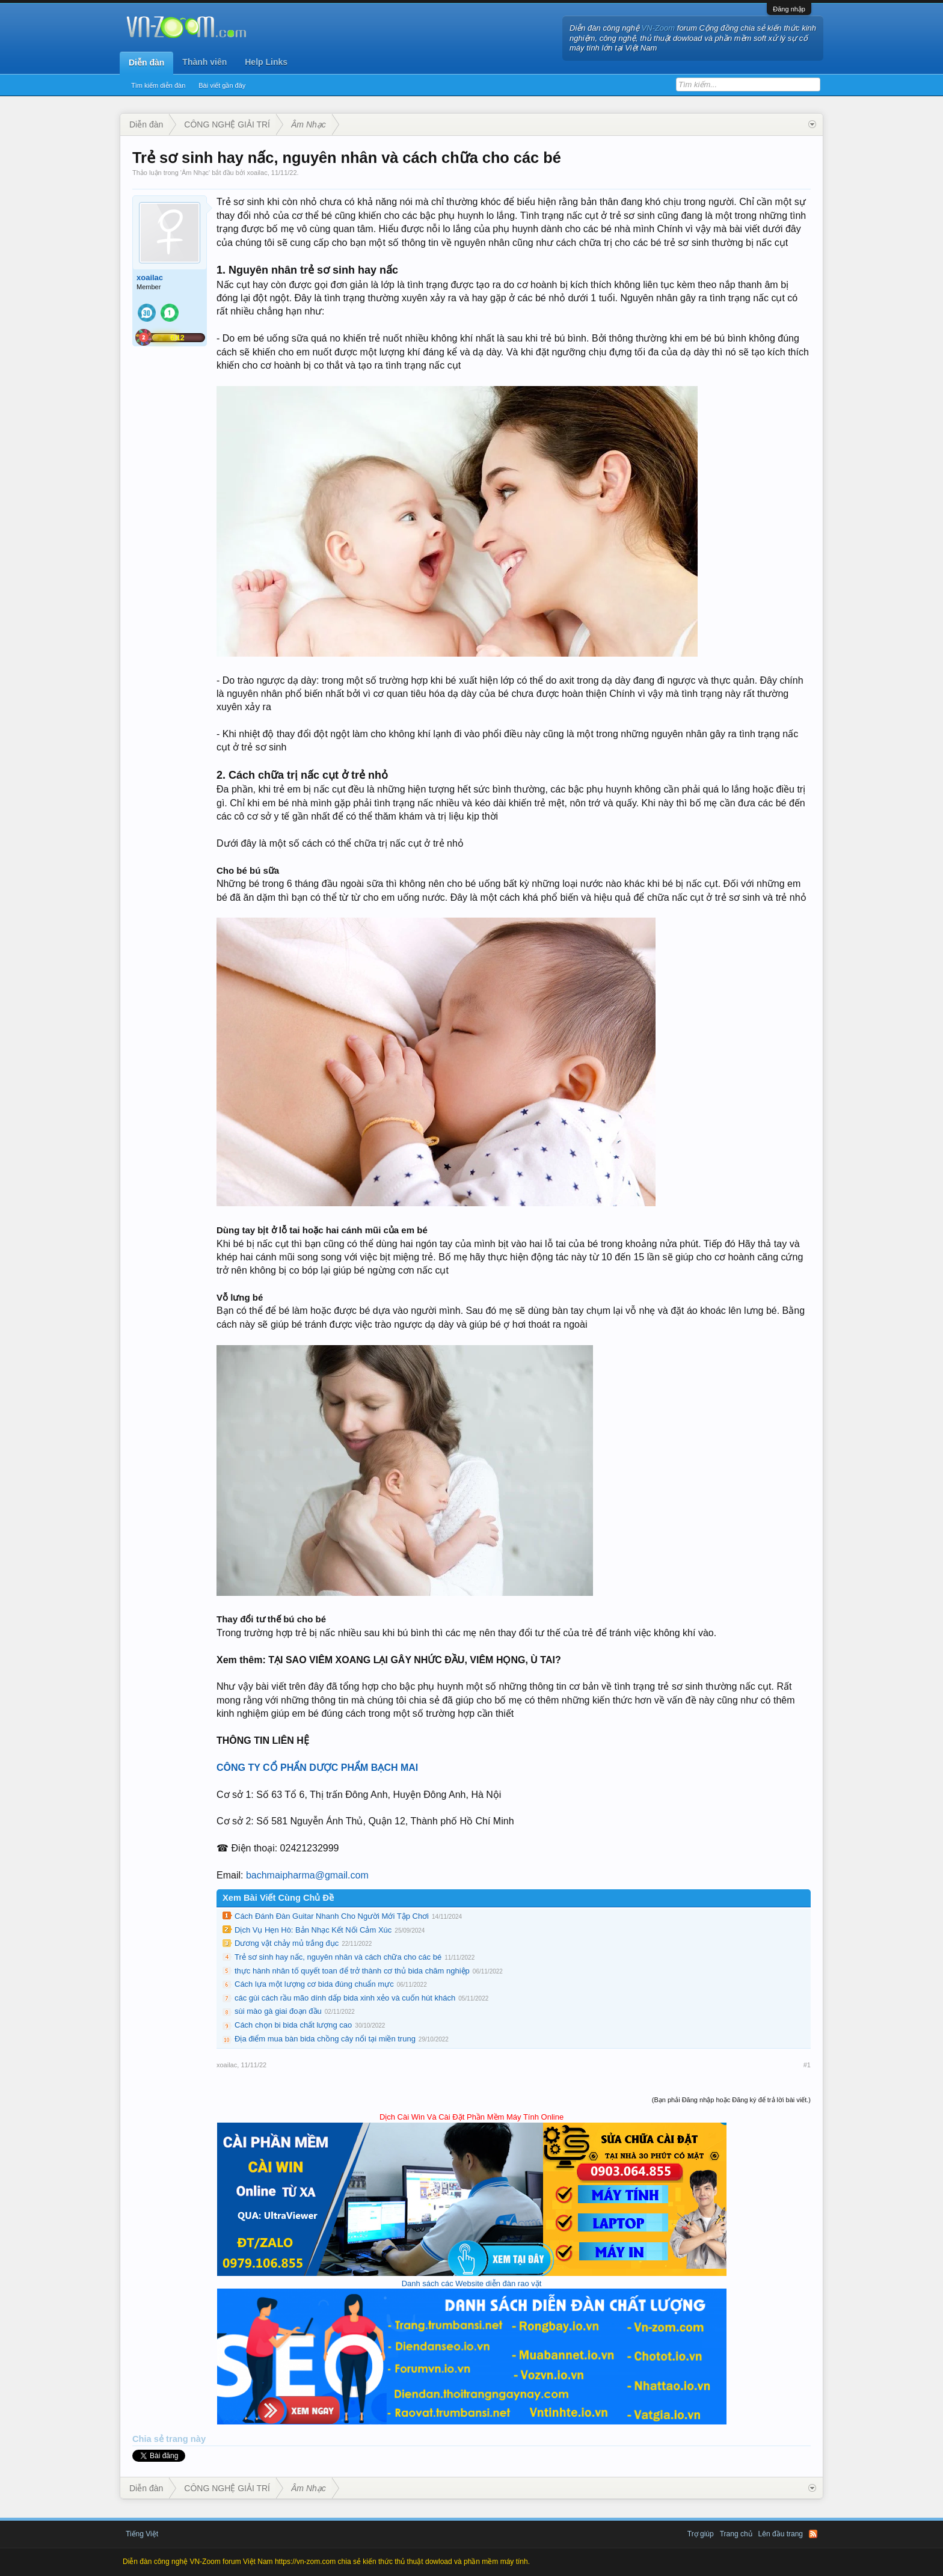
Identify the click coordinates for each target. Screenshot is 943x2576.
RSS (813, 2534)
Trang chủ (736, 2534)
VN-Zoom (658, 27)
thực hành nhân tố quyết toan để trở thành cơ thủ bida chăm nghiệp (352, 1970)
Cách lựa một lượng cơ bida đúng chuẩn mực (314, 1984)
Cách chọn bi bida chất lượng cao (293, 2024)
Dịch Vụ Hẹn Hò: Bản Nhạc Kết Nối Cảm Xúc (313, 1929)
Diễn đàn (146, 62)
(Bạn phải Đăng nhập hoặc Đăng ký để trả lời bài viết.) (731, 2099)
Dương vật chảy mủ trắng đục (287, 1943)
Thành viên (204, 62)
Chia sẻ (149, 2439)
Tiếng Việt (142, 2534)
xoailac (257, 172)
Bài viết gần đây (221, 85)
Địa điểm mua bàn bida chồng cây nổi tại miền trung (325, 2038)
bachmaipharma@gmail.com (307, 1875)
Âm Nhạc (195, 172)
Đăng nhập (789, 9)
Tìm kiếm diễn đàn (158, 85)
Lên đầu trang (780, 2534)
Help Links (266, 62)
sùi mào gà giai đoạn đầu (278, 2011)
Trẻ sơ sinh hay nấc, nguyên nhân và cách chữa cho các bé (338, 1956)
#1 (807, 2064)
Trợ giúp (700, 2534)
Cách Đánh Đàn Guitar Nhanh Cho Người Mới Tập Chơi (332, 1916)
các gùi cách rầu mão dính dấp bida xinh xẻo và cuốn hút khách (345, 1997)
